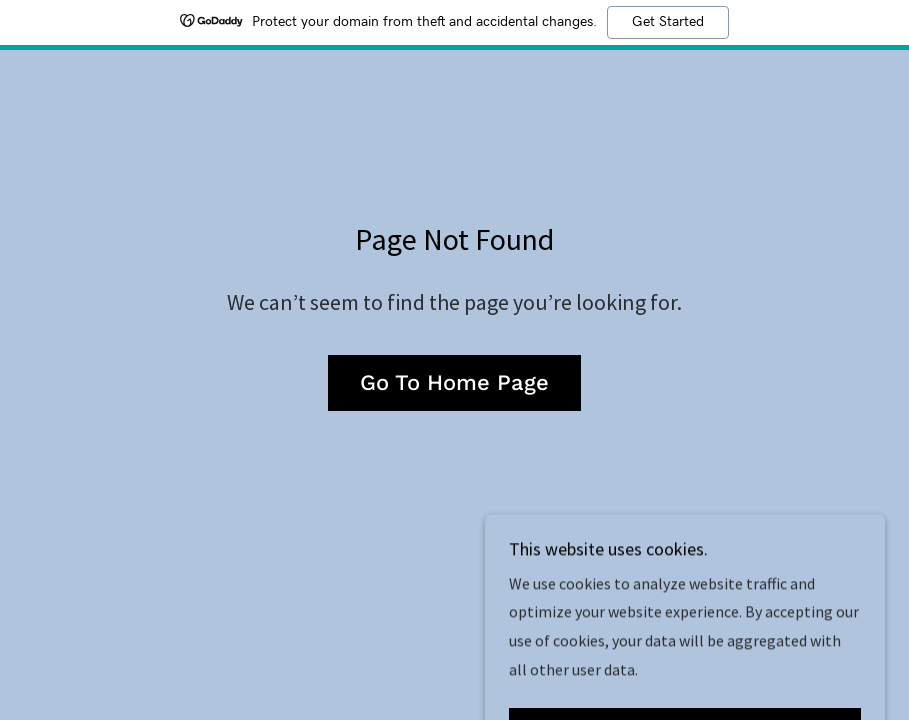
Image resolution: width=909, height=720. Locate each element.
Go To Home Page (454, 382)
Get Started (668, 22)
